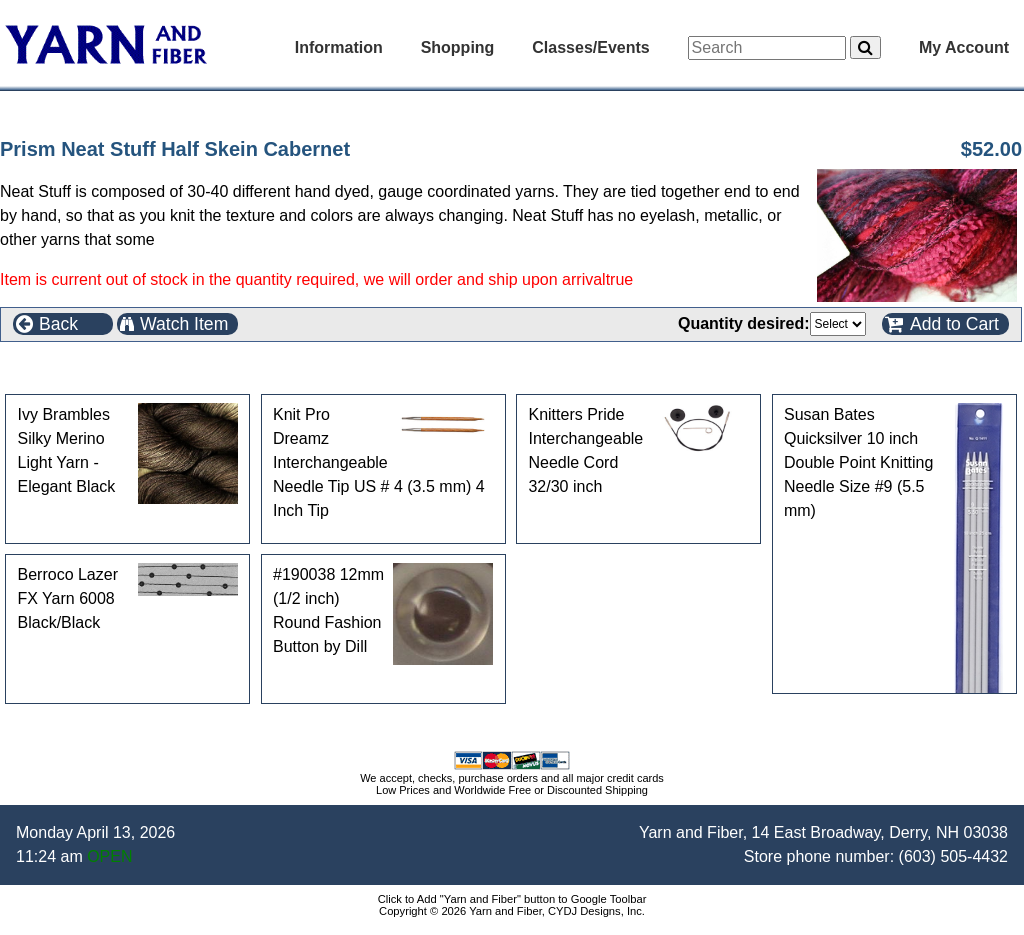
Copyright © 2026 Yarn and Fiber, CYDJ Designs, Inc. (512, 911)
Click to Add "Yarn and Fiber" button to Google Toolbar (512, 899)
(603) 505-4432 (953, 856)
